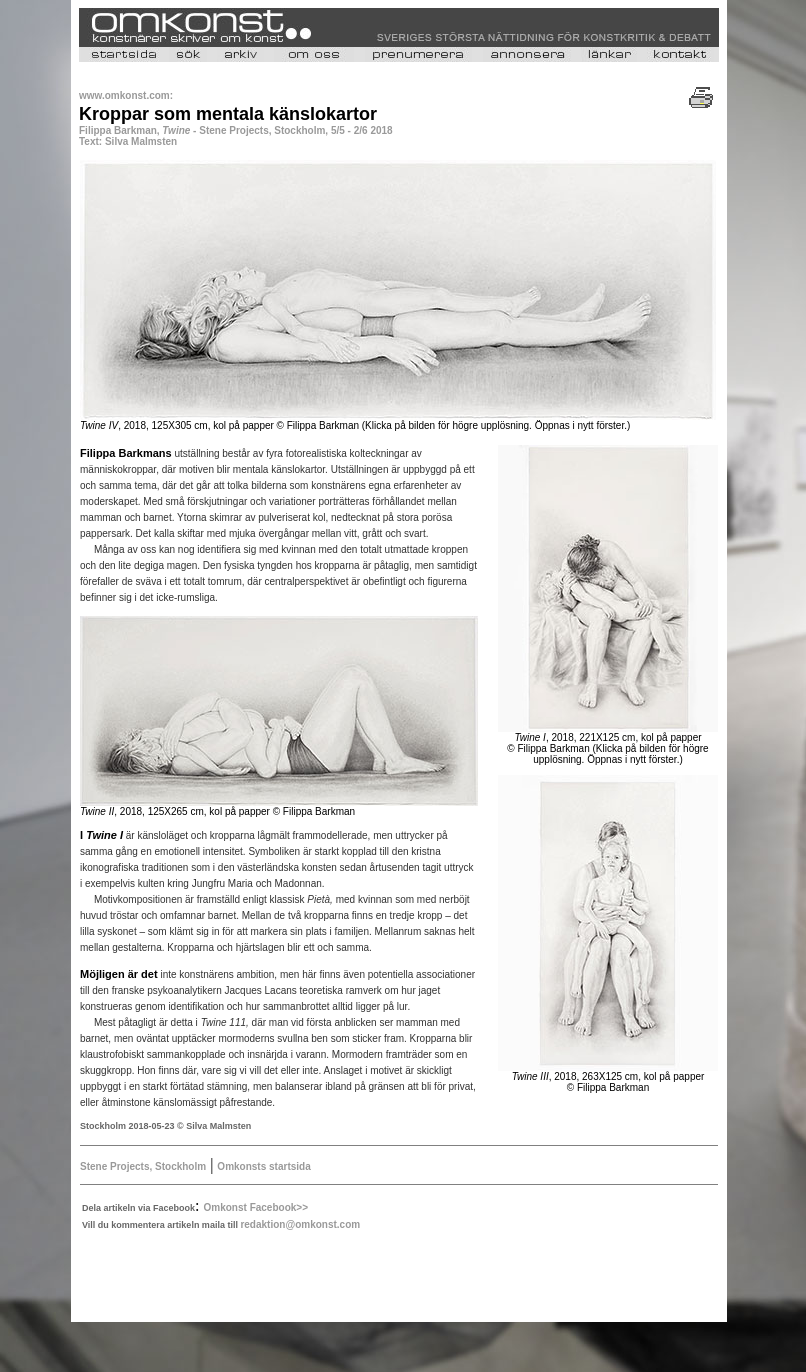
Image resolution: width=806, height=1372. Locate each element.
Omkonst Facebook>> (256, 1207)
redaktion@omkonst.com (300, 1224)
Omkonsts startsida (263, 1166)
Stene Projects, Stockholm (143, 1166)
